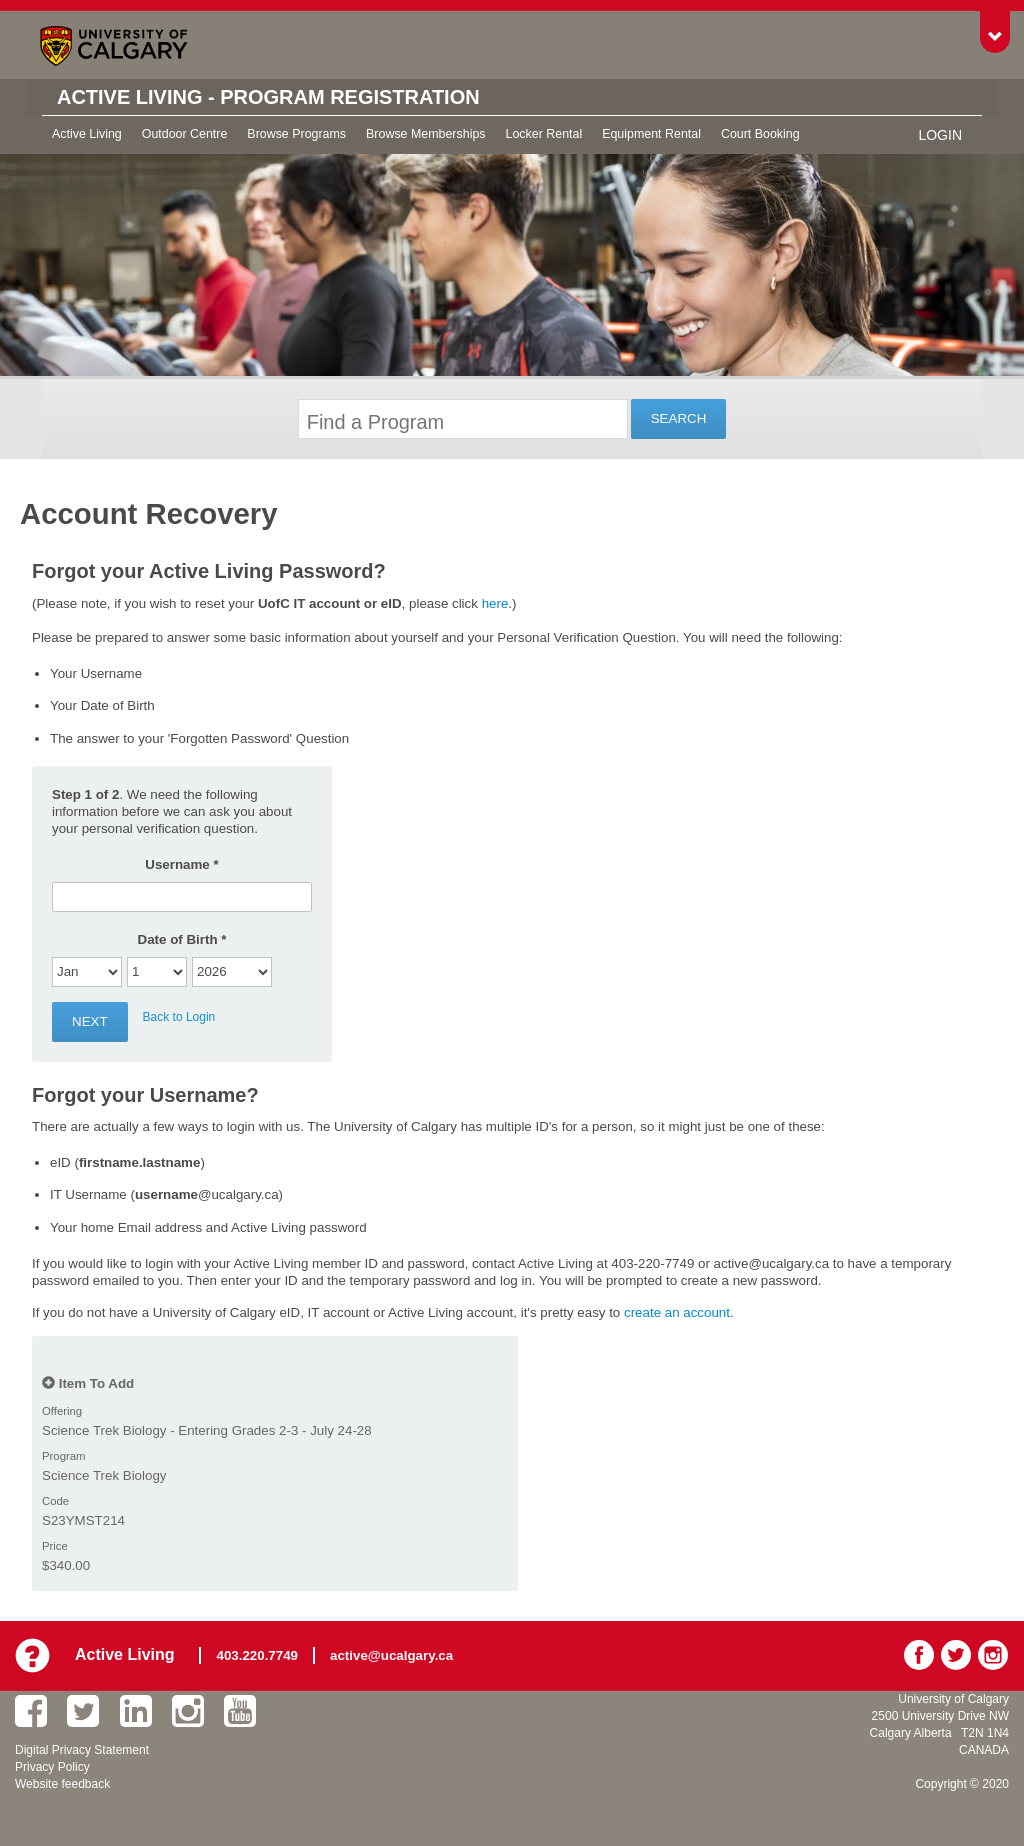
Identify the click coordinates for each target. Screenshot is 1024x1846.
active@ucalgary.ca (391, 1655)
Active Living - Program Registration (268, 97)
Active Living (87, 134)
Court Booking (760, 134)
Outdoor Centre (185, 134)
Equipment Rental (651, 134)
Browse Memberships (425, 134)
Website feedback (62, 1784)
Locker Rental (544, 134)
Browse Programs (296, 134)
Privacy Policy (52, 1767)
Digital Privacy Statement (82, 1750)
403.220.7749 (258, 1655)
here (495, 603)
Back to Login (179, 1017)
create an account (677, 1312)
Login (940, 135)
